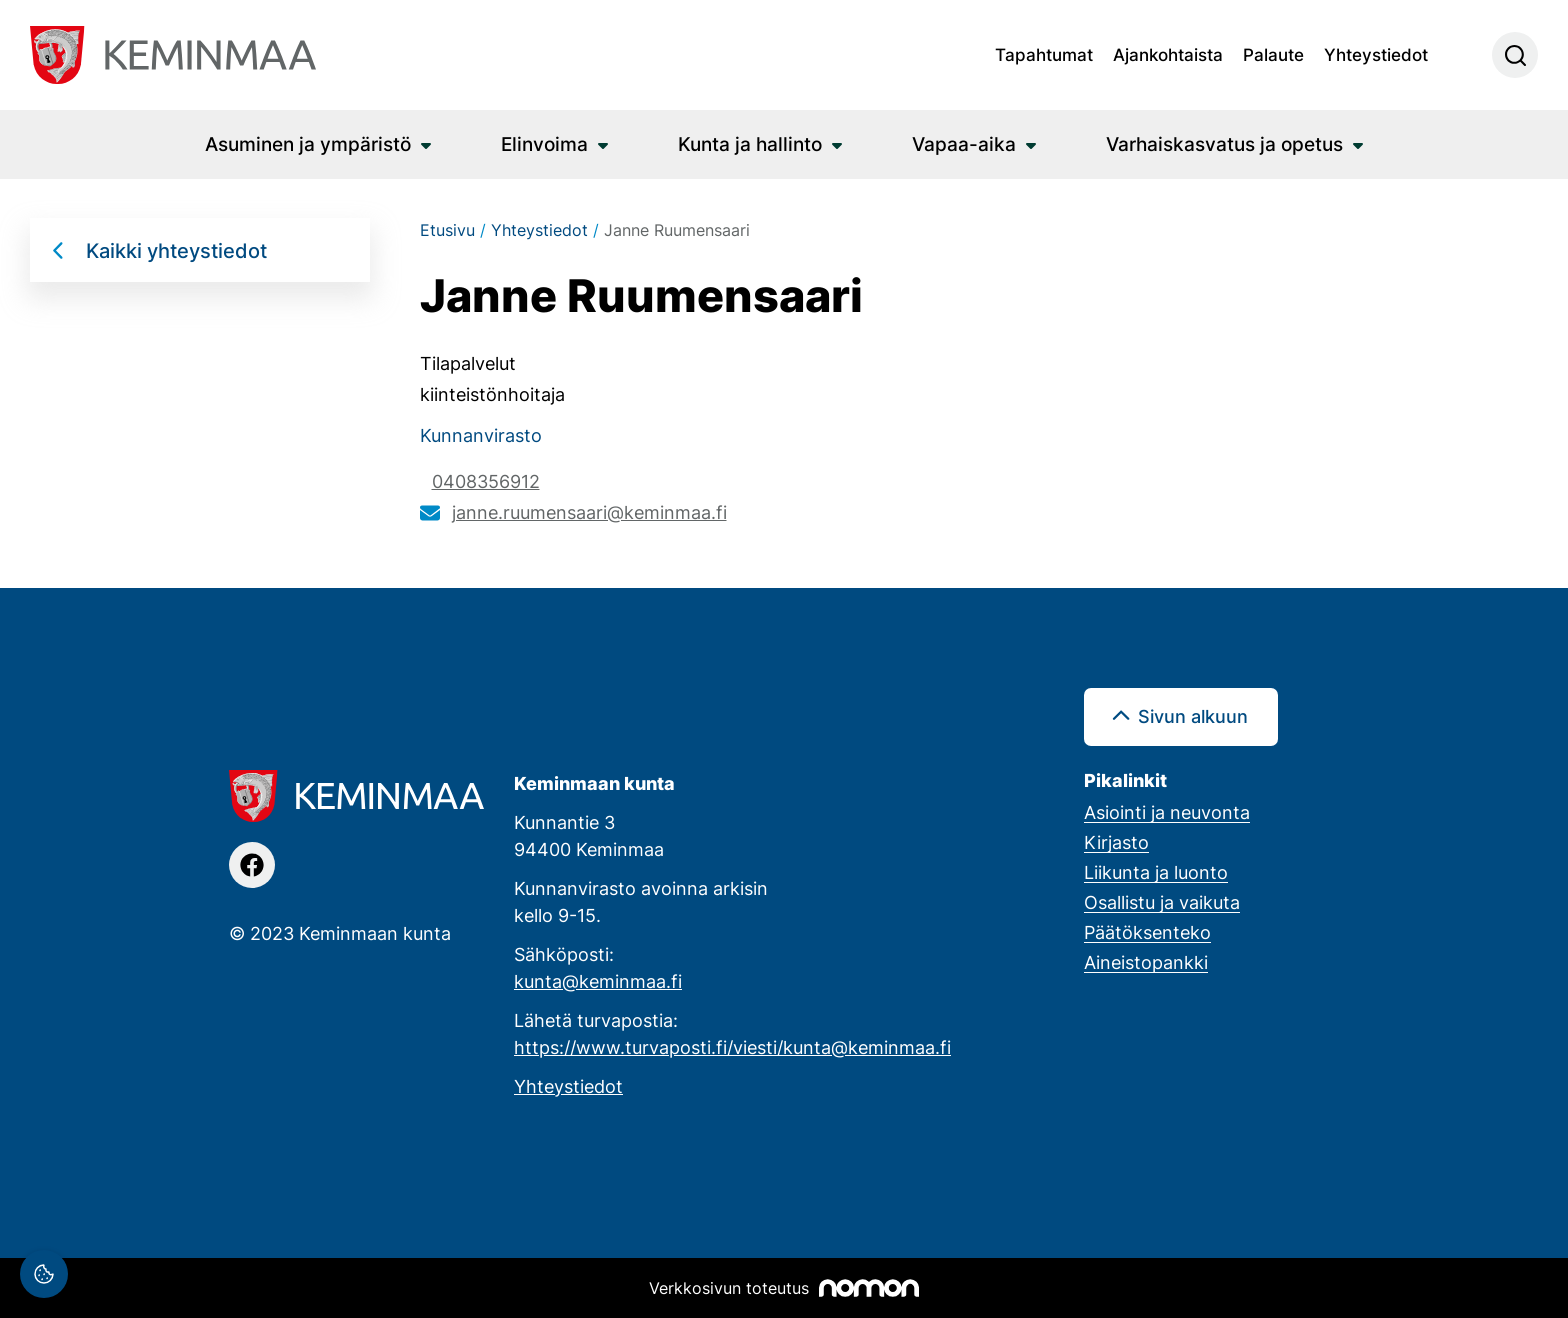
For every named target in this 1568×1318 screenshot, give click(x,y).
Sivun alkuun (1193, 716)
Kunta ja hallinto (750, 143)
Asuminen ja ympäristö (308, 143)
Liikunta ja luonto (1156, 872)
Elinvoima (544, 143)
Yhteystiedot (1376, 54)
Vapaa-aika (964, 143)
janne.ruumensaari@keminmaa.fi (589, 512)
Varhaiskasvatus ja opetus (1224, 143)
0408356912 (486, 481)
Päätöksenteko (1147, 932)
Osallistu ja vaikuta (1162, 902)
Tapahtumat (1044, 54)
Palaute (1273, 54)
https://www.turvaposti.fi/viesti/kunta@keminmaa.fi (732, 1047)
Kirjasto (1116, 842)
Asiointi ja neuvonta (1167, 812)
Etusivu (447, 230)
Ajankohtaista (1168, 54)
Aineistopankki (1146, 962)
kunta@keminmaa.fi (598, 981)
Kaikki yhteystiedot (176, 250)
